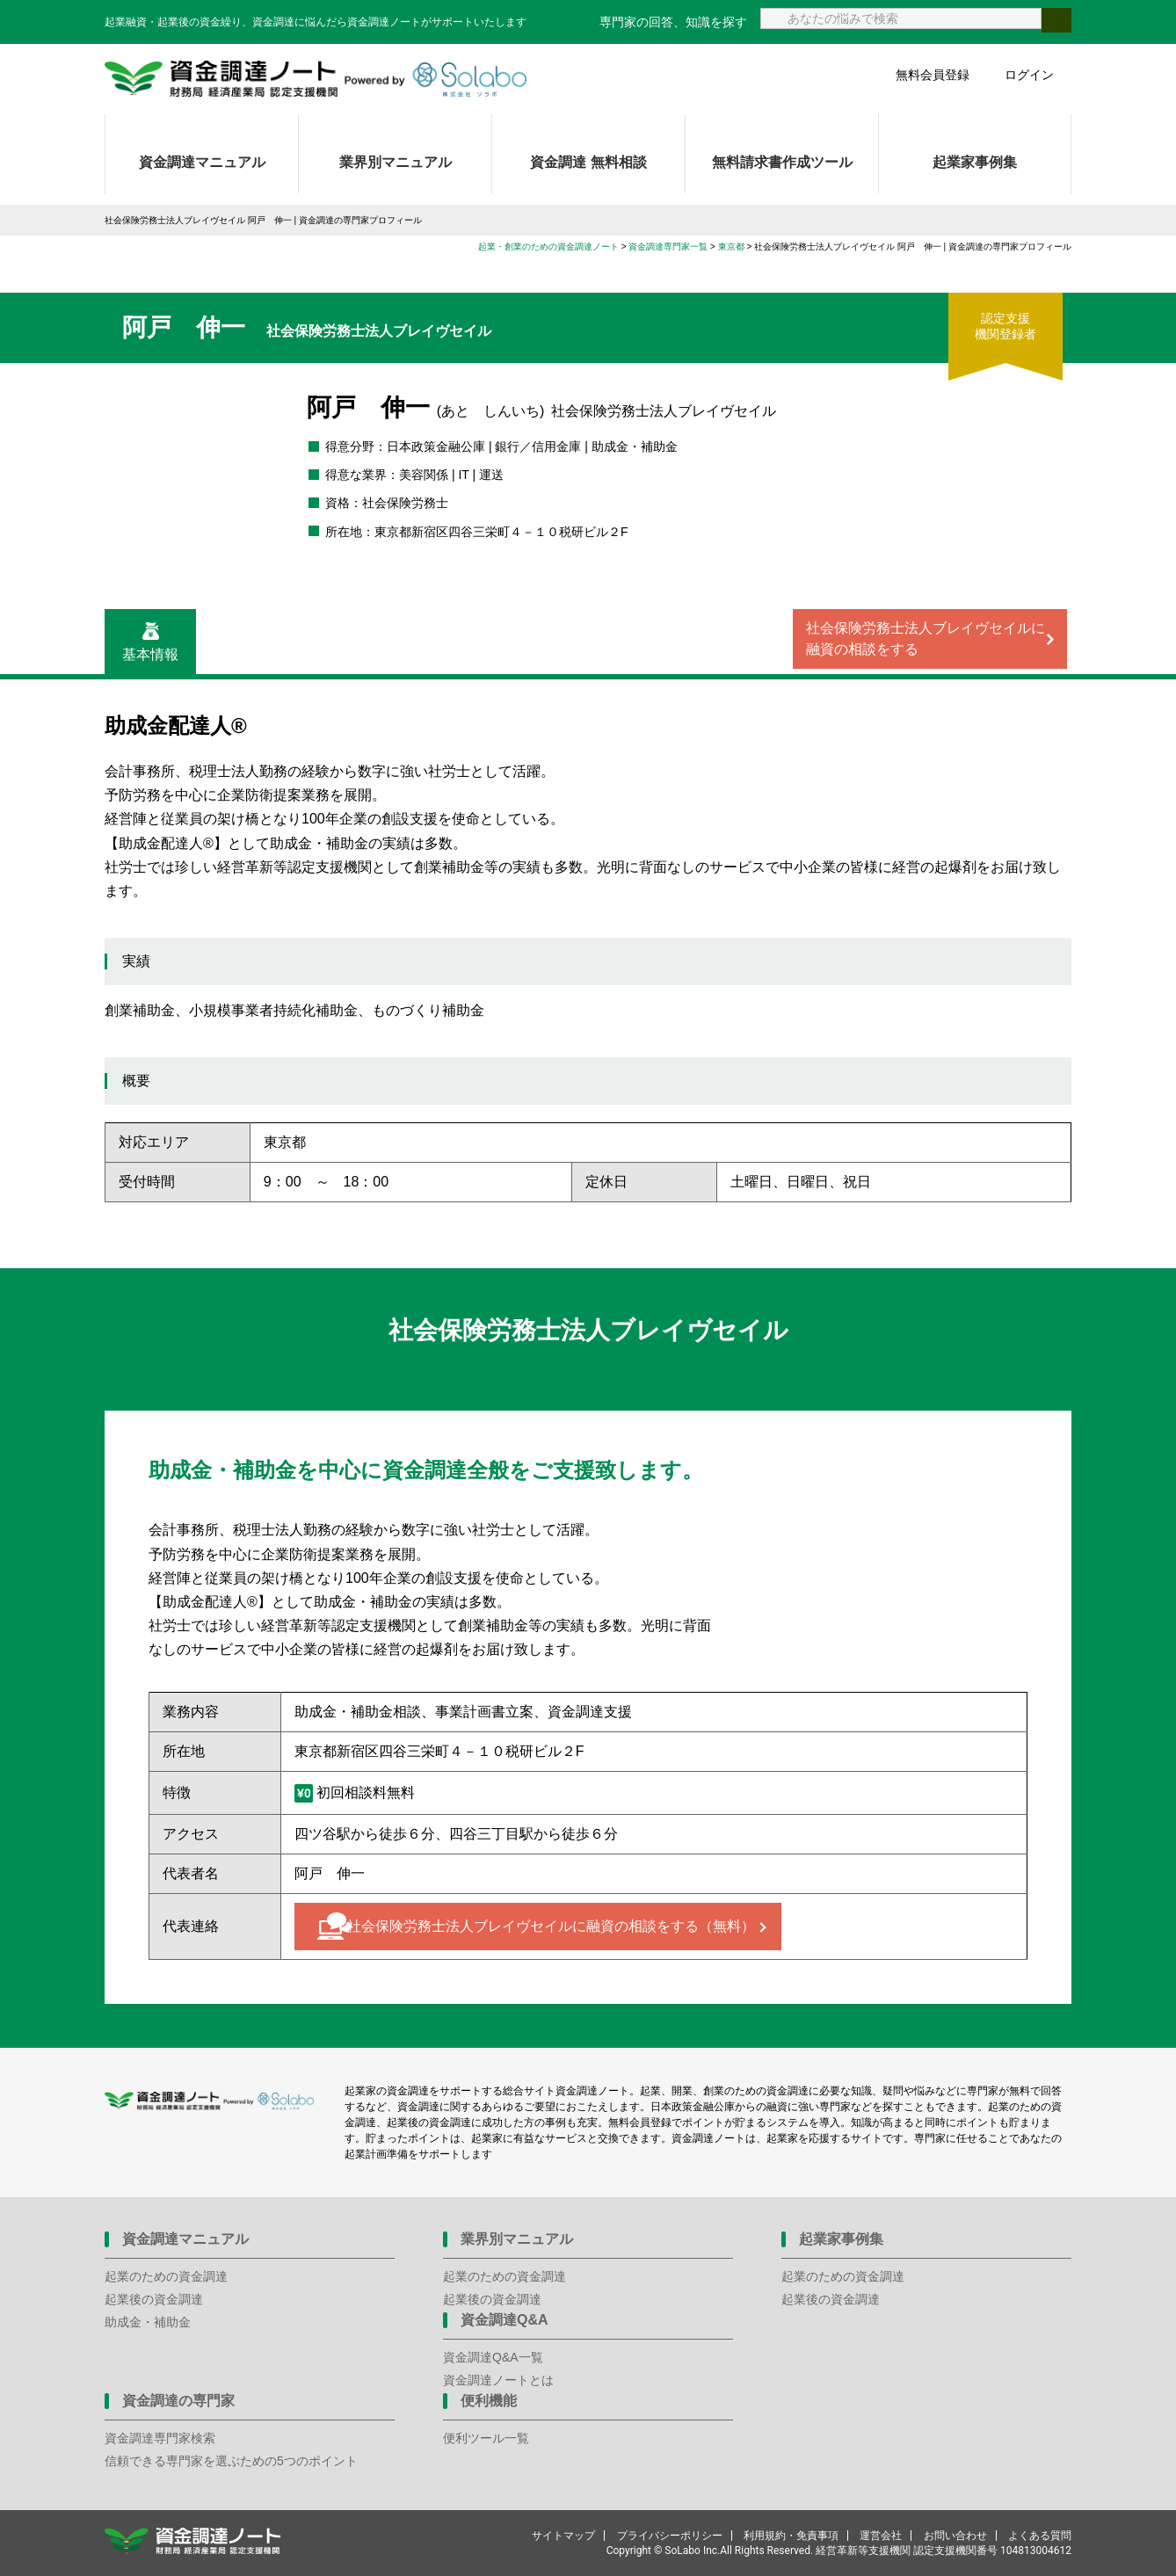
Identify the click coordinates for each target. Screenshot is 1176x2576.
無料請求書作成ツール (782, 162)
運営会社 (881, 2535)
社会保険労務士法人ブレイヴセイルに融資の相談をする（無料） (551, 1926)
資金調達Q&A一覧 (493, 2357)
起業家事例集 (975, 162)
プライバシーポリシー (669, 2535)
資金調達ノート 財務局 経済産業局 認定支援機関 (315, 79)
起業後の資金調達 (154, 2299)
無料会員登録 (932, 75)
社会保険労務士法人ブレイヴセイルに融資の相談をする (925, 638)
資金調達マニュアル (202, 162)
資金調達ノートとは (498, 2380)
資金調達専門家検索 (160, 2438)
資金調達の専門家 (178, 2400)
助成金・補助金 (148, 2322)
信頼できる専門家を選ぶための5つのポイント (231, 2461)
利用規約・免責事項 (791, 2535)
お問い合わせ (955, 2535)
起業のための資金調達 (166, 2276)
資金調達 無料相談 (588, 162)
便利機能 (489, 2400)
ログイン (1029, 75)
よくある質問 (1039, 2535)
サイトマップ (563, 2535)
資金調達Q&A (504, 2319)
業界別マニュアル (395, 162)
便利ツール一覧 (486, 2438)
